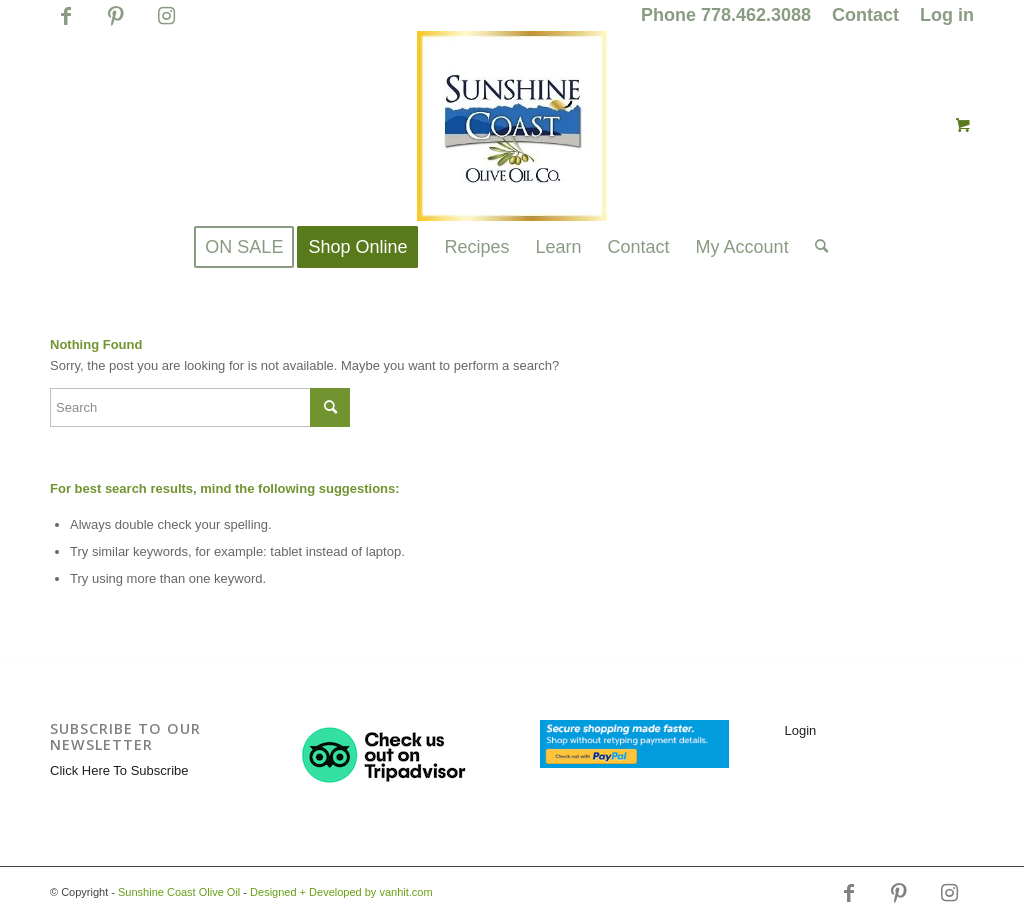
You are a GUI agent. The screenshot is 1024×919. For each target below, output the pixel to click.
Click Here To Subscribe (119, 770)
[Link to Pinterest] (115, 25)
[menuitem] (726, 16)
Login (801, 730)
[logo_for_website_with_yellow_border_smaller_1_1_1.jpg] (512, 126)
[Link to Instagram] (166, 25)
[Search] (815, 247)
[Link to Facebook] (65, 25)
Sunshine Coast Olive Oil (179, 892)
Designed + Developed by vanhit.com (341, 892)
